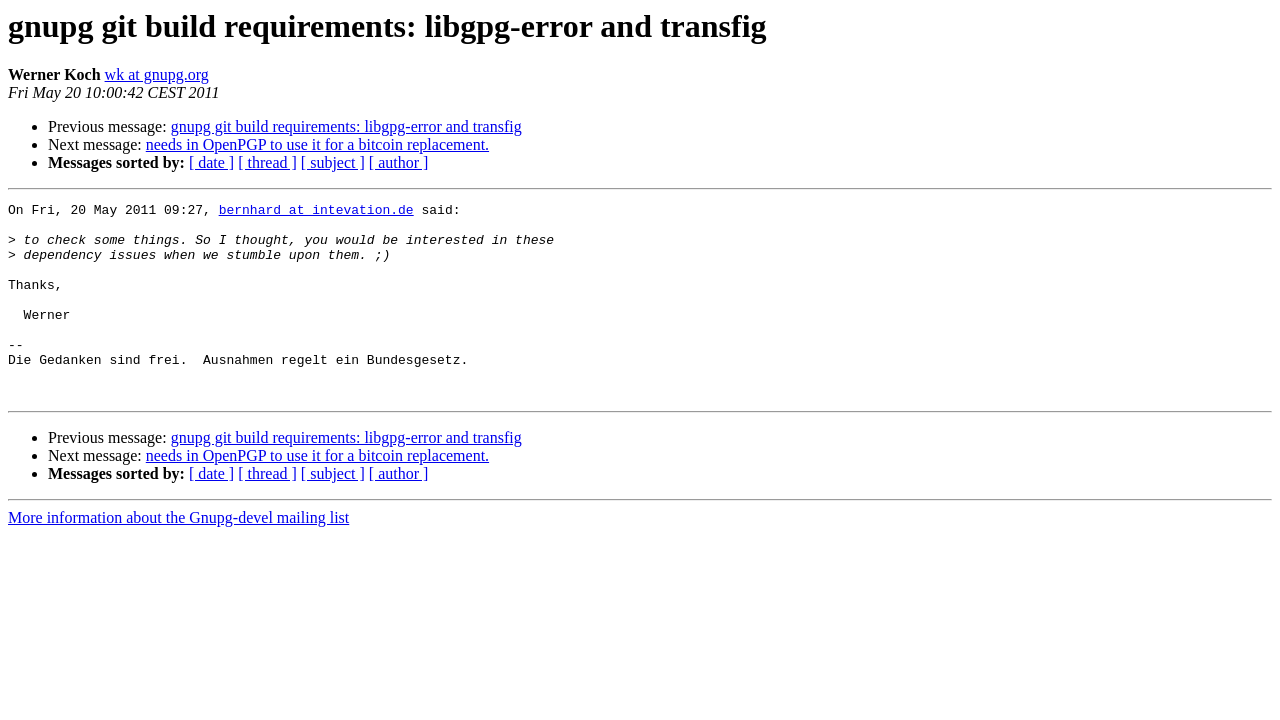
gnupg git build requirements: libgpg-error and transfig (346, 126)
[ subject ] (333, 162)
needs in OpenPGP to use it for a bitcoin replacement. (317, 144)
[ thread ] (267, 162)
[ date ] (211, 162)
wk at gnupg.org (157, 74)
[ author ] (399, 162)
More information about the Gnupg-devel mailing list (178, 556)
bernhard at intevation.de (316, 212)
